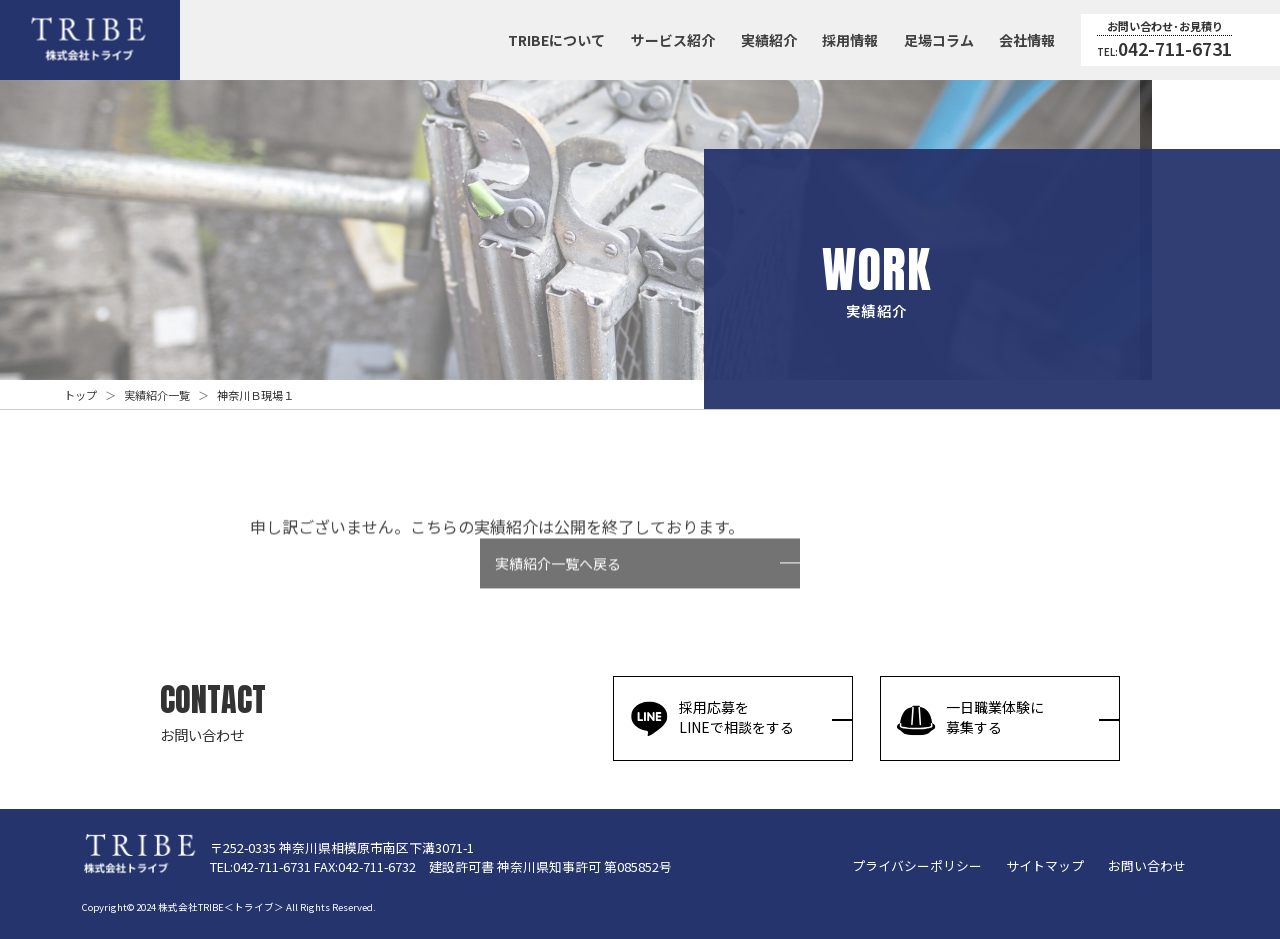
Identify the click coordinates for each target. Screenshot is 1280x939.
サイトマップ (1045, 865)
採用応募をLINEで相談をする (711, 718)
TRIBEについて (556, 40)
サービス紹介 (673, 40)
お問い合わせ (1147, 865)
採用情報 (850, 40)
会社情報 (1027, 40)
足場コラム (939, 40)
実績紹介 (769, 40)
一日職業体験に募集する (970, 718)
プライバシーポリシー (917, 865)
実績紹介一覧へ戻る (558, 580)
